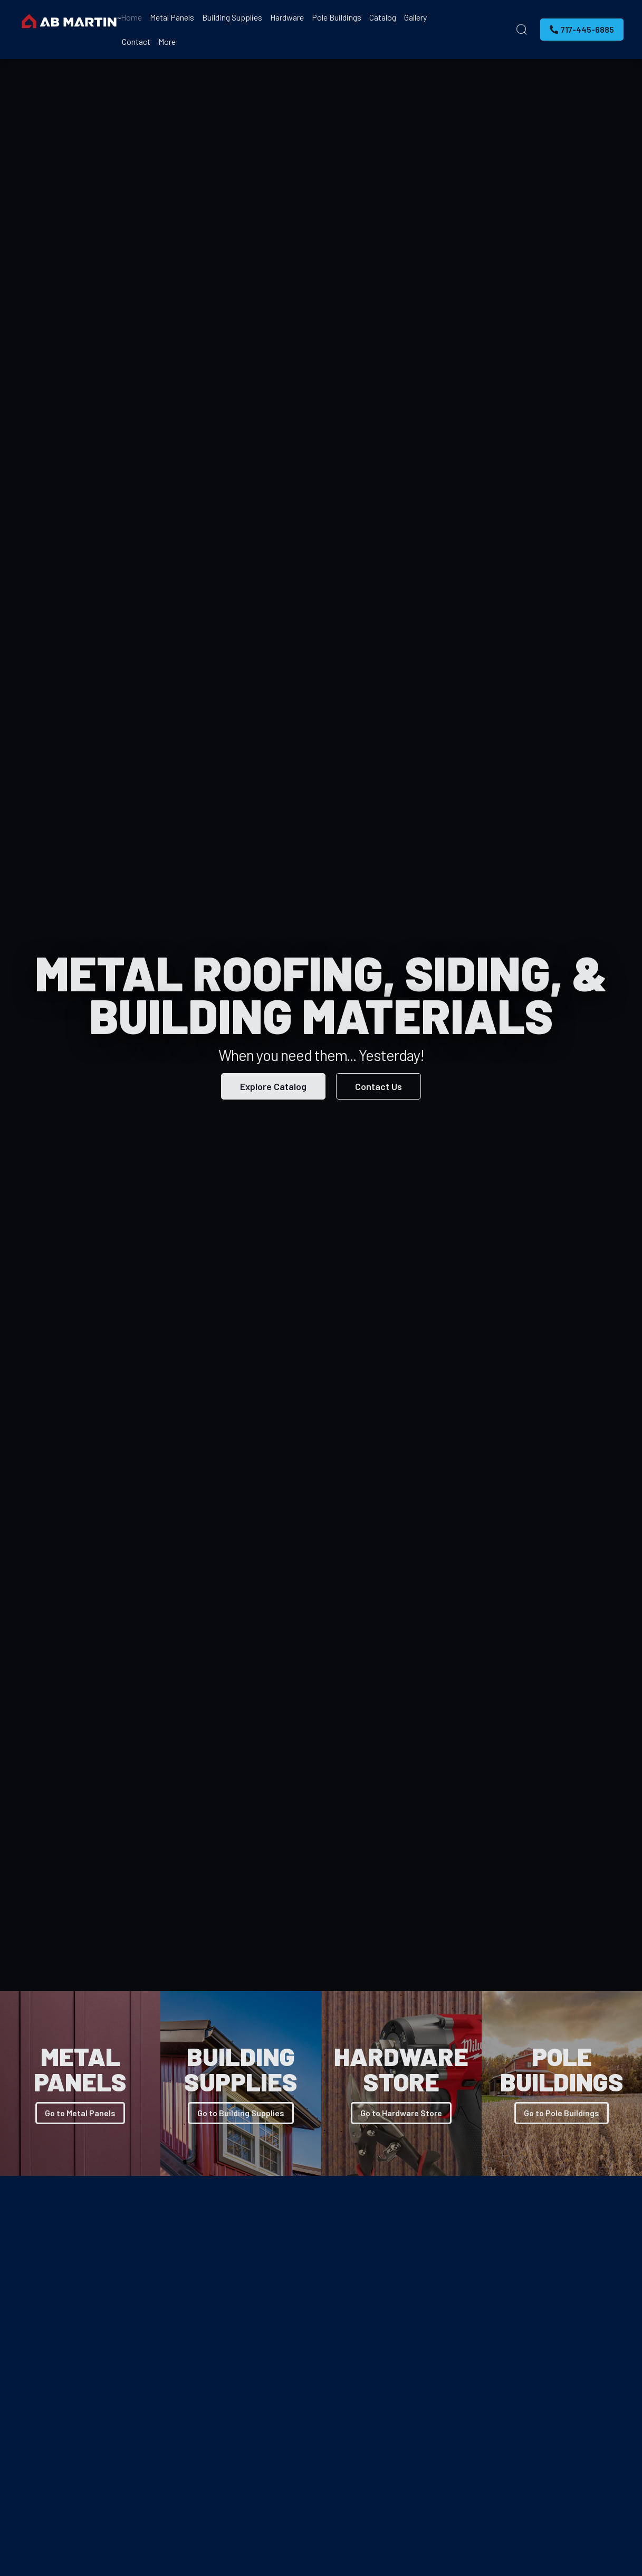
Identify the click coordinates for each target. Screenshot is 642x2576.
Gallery (415, 17)
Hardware (287, 17)
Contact (136, 41)
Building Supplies (232, 17)
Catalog (382, 17)
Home (131, 17)
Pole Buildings (336, 17)
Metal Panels (172, 17)
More (167, 41)
